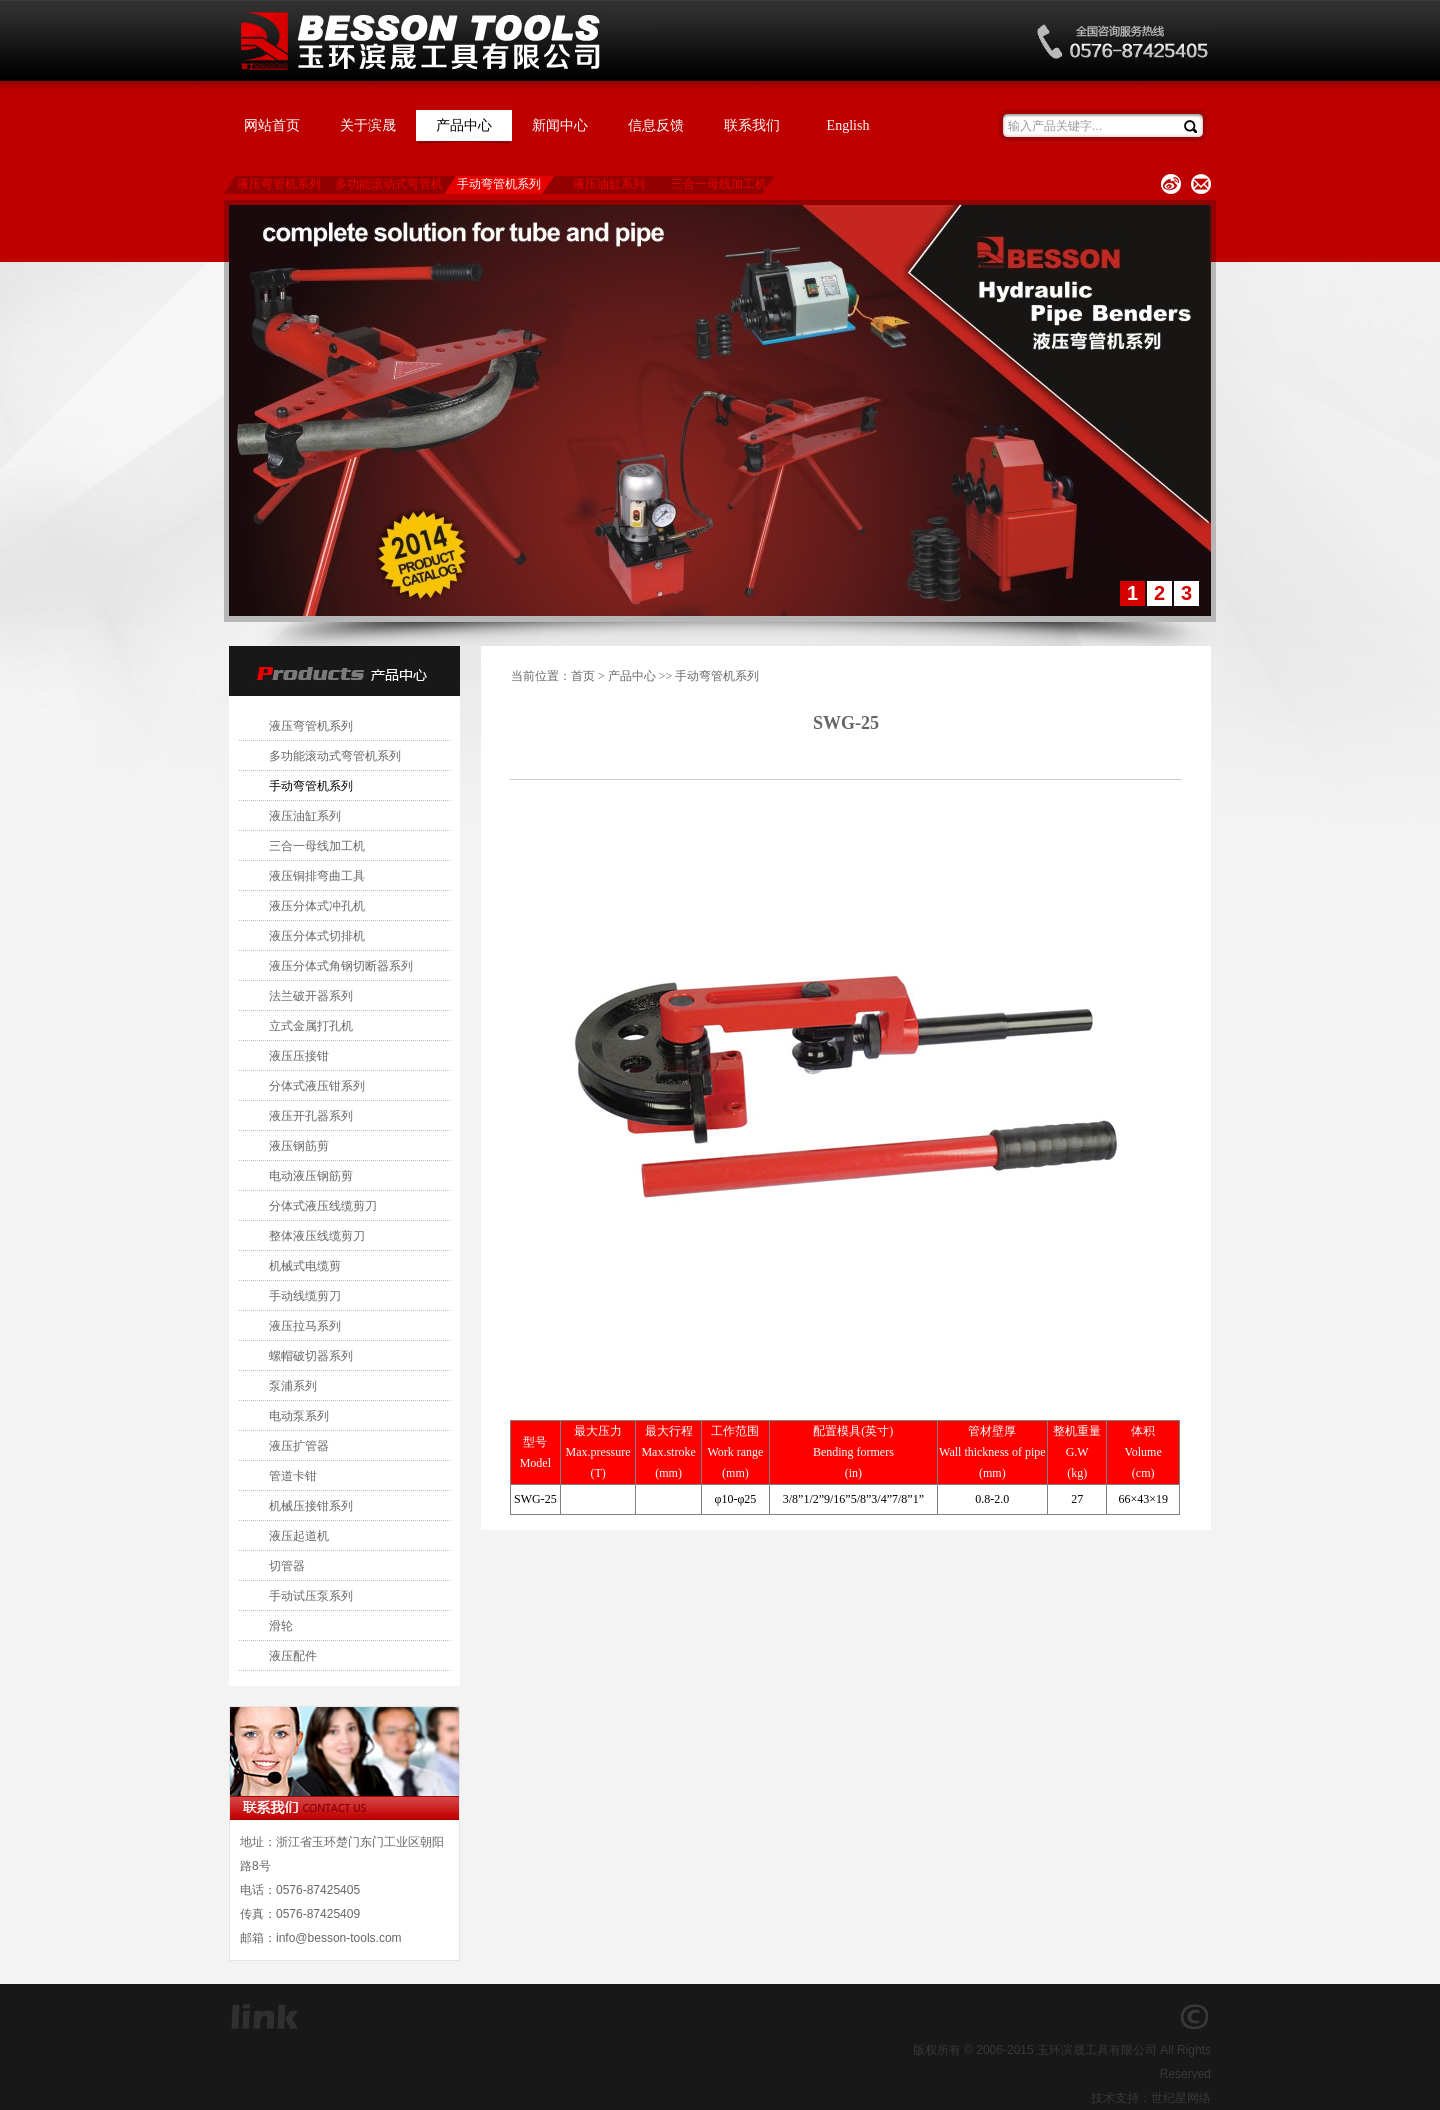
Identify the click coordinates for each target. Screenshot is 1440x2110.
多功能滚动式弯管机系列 (389, 185)
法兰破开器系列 (311, 996)
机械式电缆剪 (305, 1266)
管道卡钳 (293, 1476)
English (848, 125)
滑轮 (281, 1626)
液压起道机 (299, 1536)
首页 (583, 676)
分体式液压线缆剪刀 (323, 1206)
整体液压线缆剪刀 (317, 1236)
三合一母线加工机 (719, 184)
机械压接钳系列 (311, 1506)
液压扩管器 (299, 1446)
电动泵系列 (299, 1416)
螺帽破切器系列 (311, 1356)
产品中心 (464, 125)
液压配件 (293, 1656)
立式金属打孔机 (311, 1026)
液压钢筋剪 (299, 1146)
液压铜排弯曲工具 (317, 876)
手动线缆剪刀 (305, 1296)
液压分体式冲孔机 (317, 906)
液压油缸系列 (609, 184)
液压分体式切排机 (317, 936)
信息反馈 (656, 125)
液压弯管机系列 (279, 184)
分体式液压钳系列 (317, 1086)
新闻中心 (560, 125)
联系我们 (752, 125)
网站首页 (272, 125)
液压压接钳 (299, 1056)
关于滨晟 (368, 125)
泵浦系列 (293, 1386)
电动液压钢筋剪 (311, 1176)
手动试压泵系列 (311, 1596)
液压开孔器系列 (311, 1116)
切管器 (287, 1566)
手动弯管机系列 (499, 184)
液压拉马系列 (305, 1326)
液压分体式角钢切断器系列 (341, 966)
